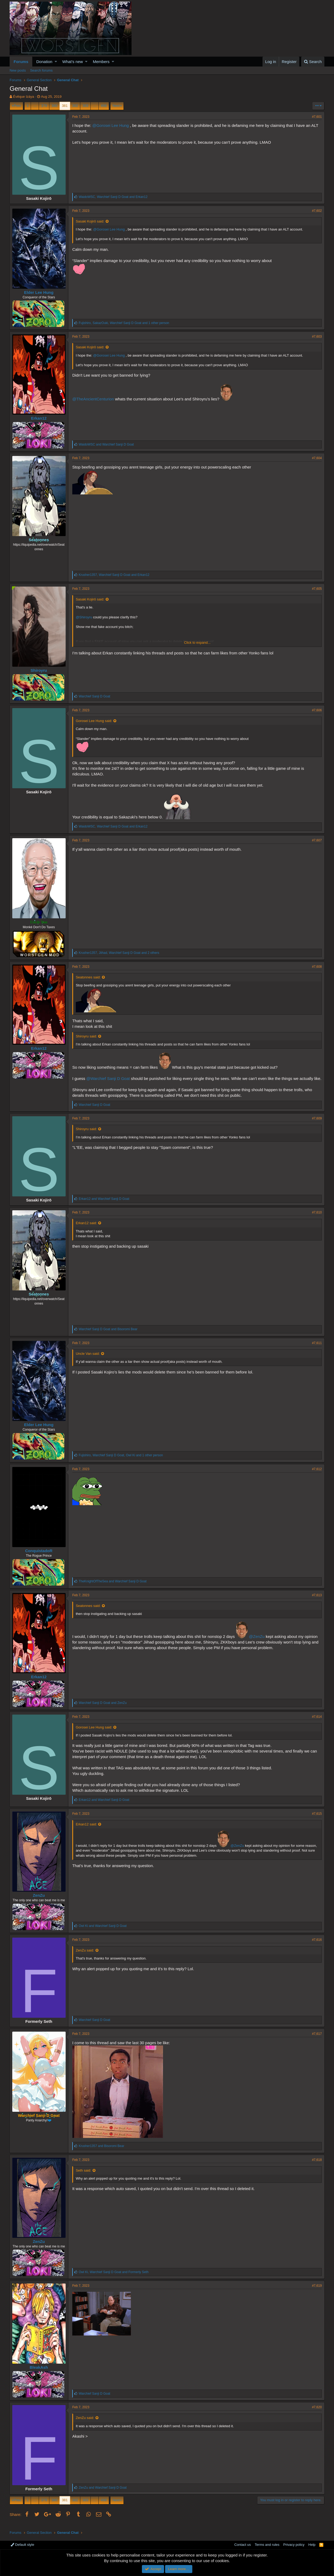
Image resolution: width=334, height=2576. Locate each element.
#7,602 (316, 211)
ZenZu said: (85, 1956)
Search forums (41, 70)
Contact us (242, 2545)
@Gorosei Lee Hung (111, 125)
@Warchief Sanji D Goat (108, 1078)
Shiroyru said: (86, 1036)
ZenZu (39, 1901)
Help (312, 2545)
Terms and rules (267, 2545)
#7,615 (316, 1819)
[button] (55, 62)
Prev (17, 106)
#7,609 (316, 1124)
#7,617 (316, 2039)
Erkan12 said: (86, 1229)
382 (75, 106)
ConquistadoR (39, 1556)
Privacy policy (293, 2545)
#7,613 (316, 1601)
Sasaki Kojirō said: (90, 221)
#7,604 (316, 458)
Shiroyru (39, 670)
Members (101, 61)
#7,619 (316, 2291)
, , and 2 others (119, 953)
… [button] (35, 106)
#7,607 (316, 840)
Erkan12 (39, 418)
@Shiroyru (84, 617)
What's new (72, 61)
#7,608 (316, 967)
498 (104, 106)
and (106, 444)
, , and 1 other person (124, 323)
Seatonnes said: (88, 977)
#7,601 (316, 117)
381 (65, 106)
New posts (18, 70)
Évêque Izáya (23, 97)
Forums (21, 61)
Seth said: (84, 2176)
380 (54, 106)
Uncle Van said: (88, 1359)
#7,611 (316, 1349)
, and (113, 197)
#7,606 (316, 710)
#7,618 (316, 2165)
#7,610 (316, 1218)
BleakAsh (39, 2373)
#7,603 (316, 336)
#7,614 (316, 1722)
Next (116, 106)
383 (85, 106)
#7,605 (316, 589)
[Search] (312, 62)
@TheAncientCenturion (93, 399)
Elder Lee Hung (39, 292)
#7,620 (316, 2413)
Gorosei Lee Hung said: (94, 721)
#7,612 (316, 1475)
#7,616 (316, 1945)
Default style (22, 2545)
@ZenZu (257, 1642)
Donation (44, 61)
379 (44, 106)
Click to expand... (197, 643)
